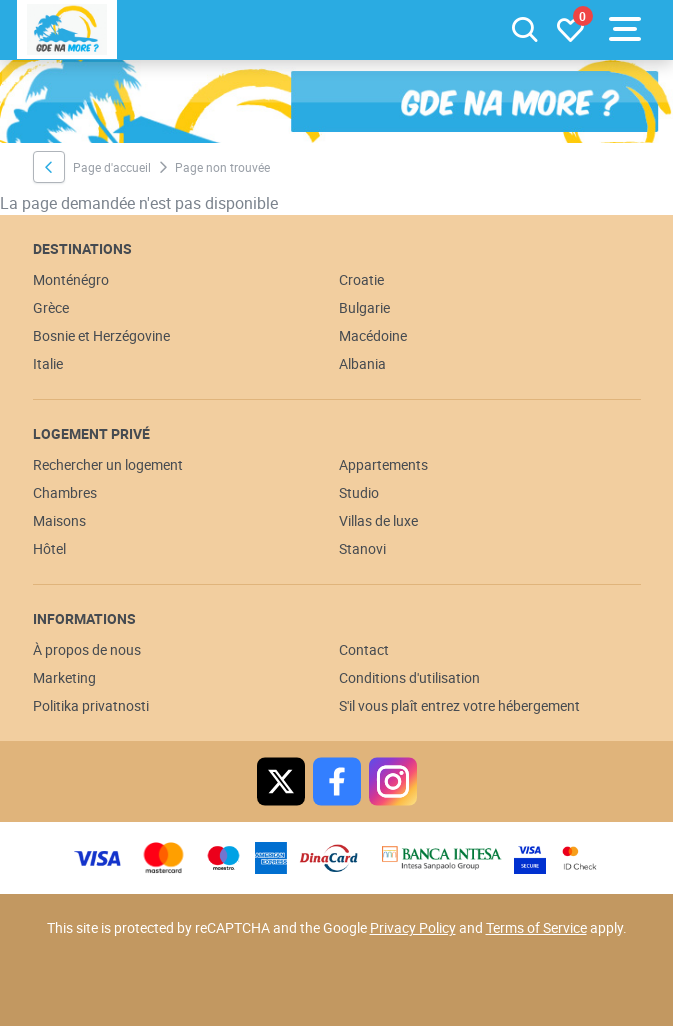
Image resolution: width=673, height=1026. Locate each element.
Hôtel (49, 548)
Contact (364, 649)
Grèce (51, 307)
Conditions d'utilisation (409, 677)
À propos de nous (87, 649)
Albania (362, 363)
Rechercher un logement (108, 464)
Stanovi (362, 548)
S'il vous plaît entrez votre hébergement (459, 705)
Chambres (65, 492)
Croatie (361, 279)
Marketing (64, 677)
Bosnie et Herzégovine (101, 335)
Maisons (59, 520)
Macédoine (373, 335)
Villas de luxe (378, 520)
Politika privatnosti (91, 705)
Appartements (383, 464)
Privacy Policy (413, 927)
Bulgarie (364, 307)
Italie (48, 363)
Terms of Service (536, 927)
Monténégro (71, 279)
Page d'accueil (112, 167)
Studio (359, 492)
